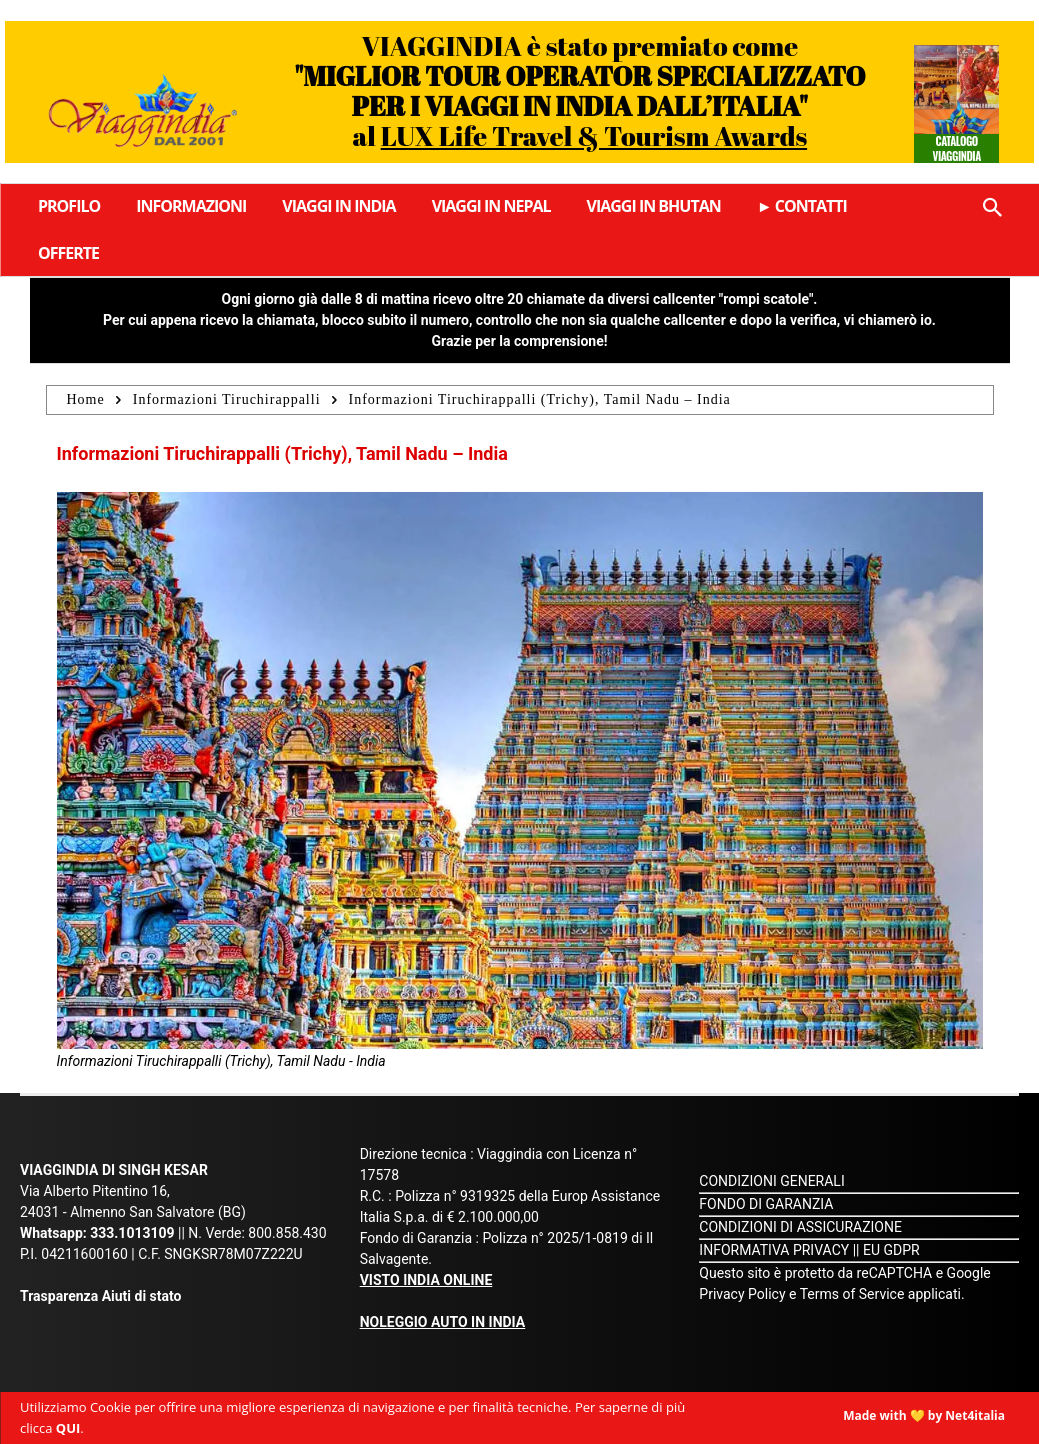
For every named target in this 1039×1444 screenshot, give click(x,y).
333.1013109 (132, 1233)
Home (86, 399)
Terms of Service (852, 1294)
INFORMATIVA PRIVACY (774, 1250)
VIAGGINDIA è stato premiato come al (579, 90)
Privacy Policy (744, 1294)
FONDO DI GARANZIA (766, 1204)
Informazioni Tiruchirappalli (227, 399)
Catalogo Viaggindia (957, 148)
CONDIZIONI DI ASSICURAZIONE (800, 1227)
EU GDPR (891, 1250)
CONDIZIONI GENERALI (771, 1181)
